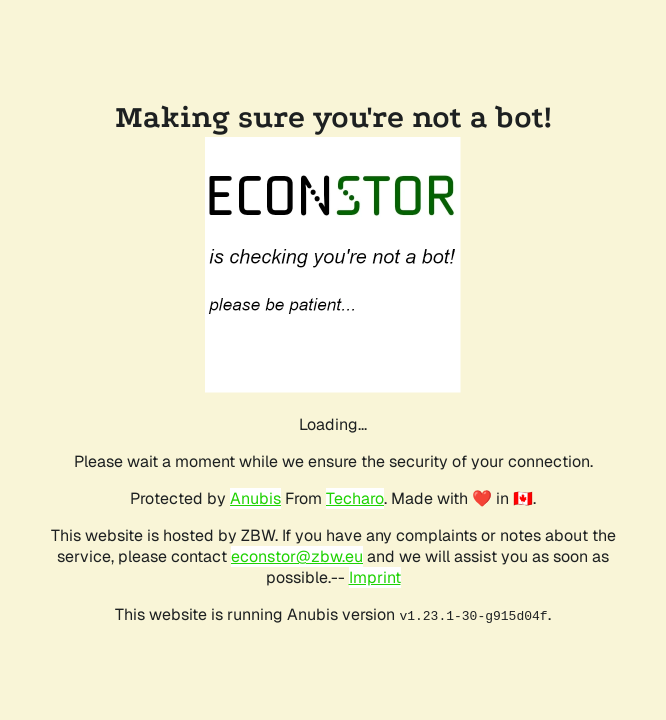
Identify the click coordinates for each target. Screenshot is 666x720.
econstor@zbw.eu (297, 556)
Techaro (355, 498)
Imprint (375, 577)
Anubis (255, 498)
